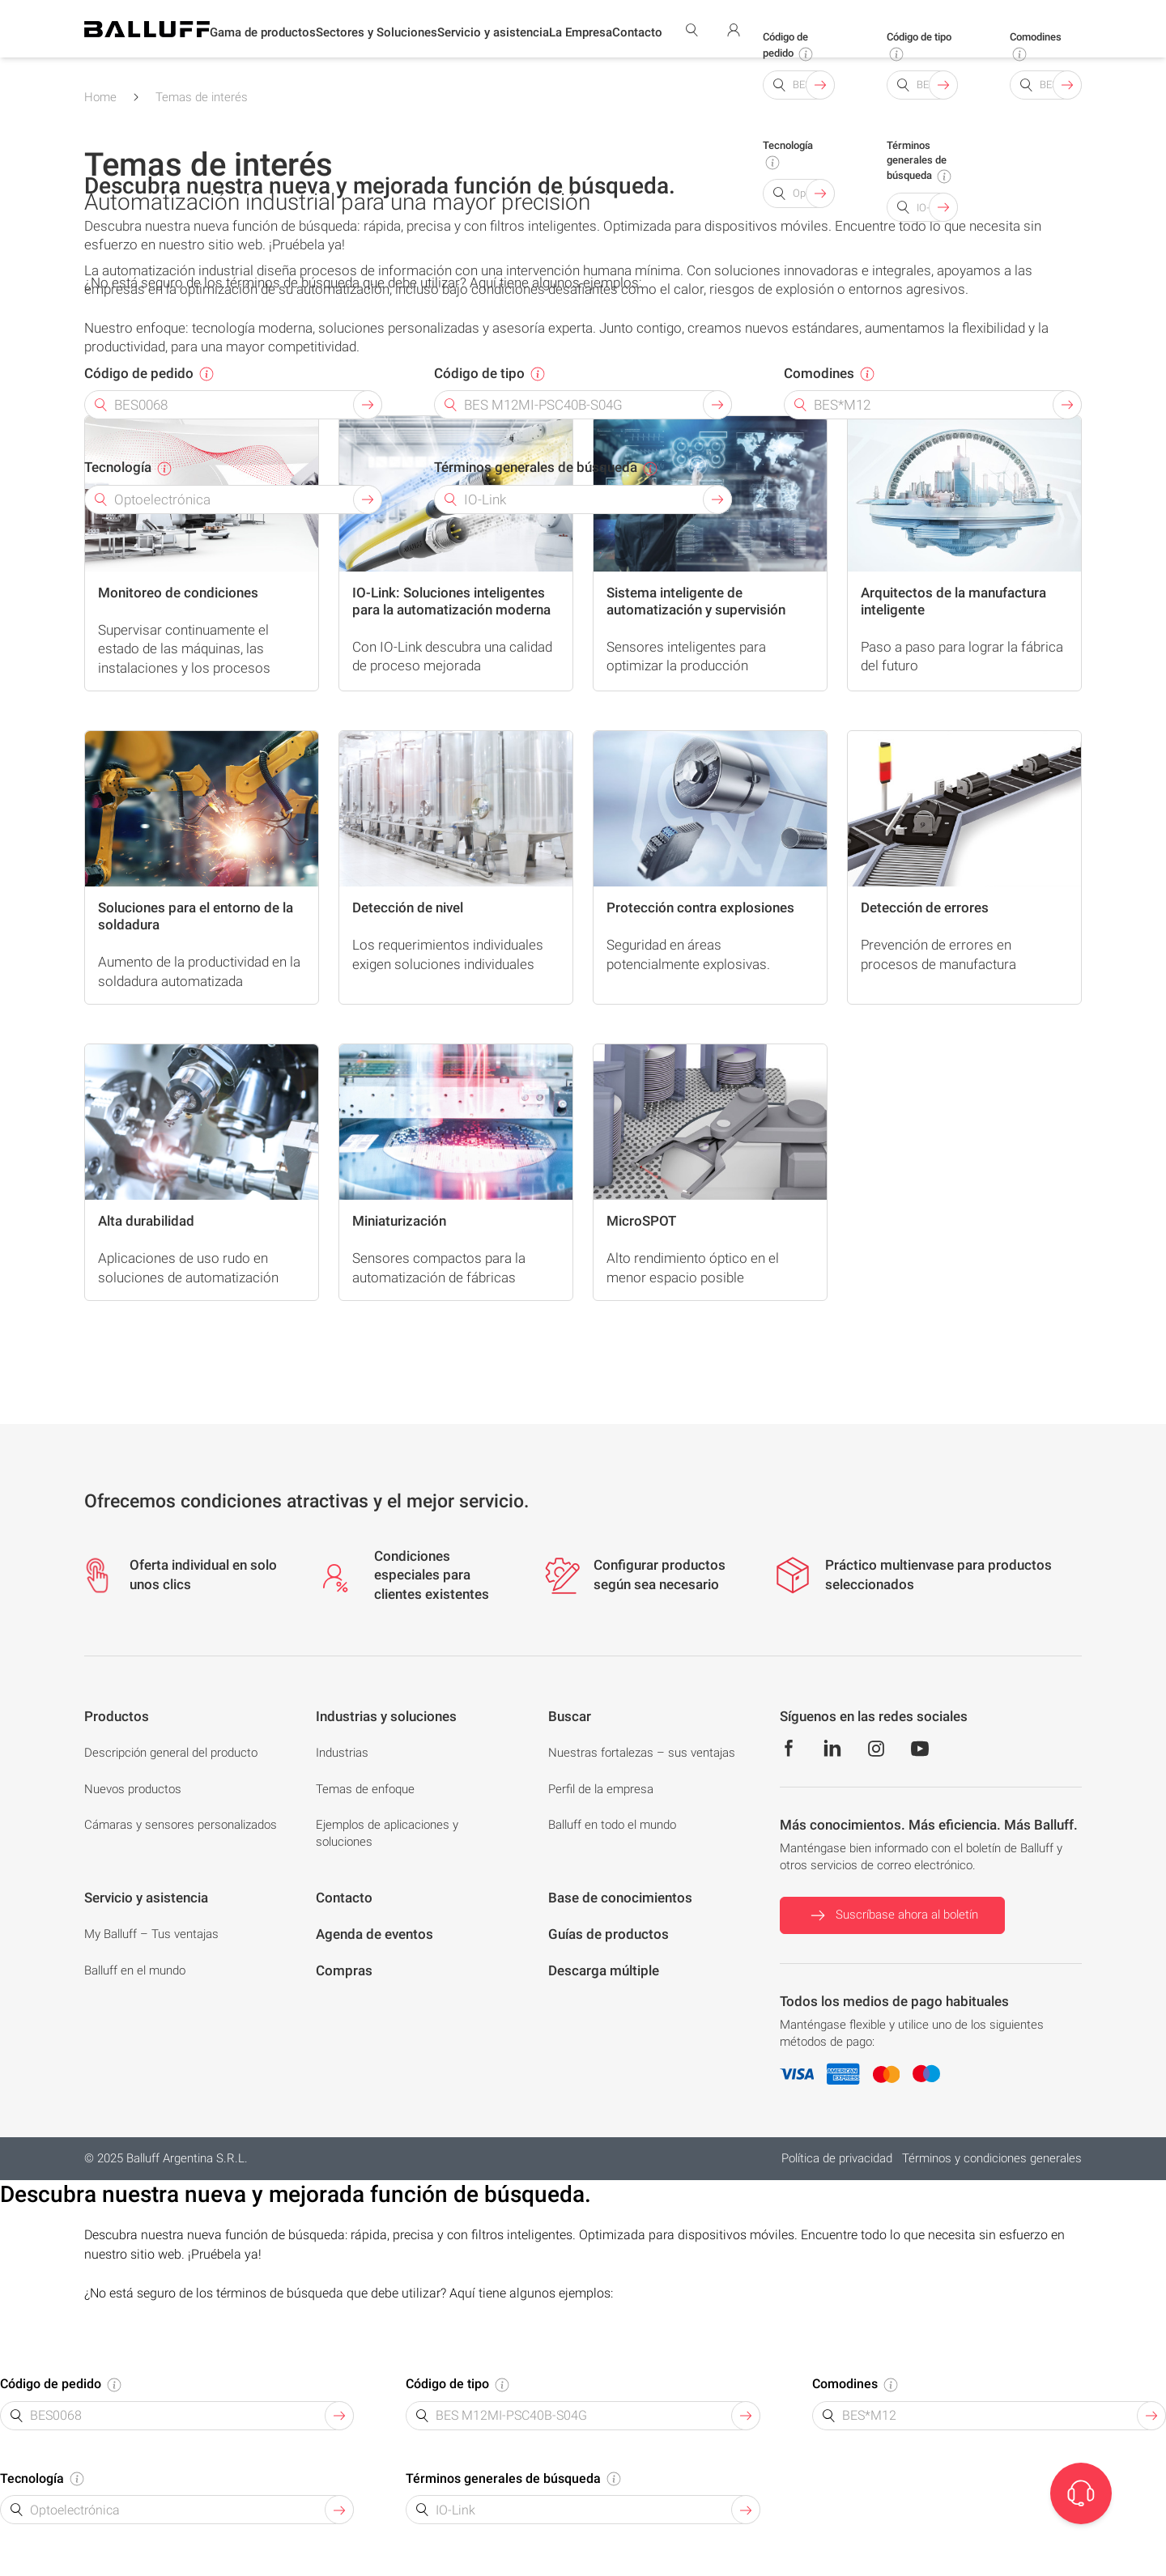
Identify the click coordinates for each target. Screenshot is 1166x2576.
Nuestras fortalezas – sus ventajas (641, 1752)
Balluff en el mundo (134, 1970)
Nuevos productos (132, 1789)
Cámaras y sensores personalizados (180, 1824)
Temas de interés (201, 97)
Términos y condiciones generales (992, 2158)
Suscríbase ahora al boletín (892, 1915)
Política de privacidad (836, 2158)
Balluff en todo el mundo (612, 1824)
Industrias (342, 1752)
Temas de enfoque (365, 1789)
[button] (263, 33)
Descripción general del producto (170, 1752)
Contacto (637, 32)
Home (100, 97)
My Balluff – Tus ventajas (151, 1934)
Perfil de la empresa (600, 1789)
